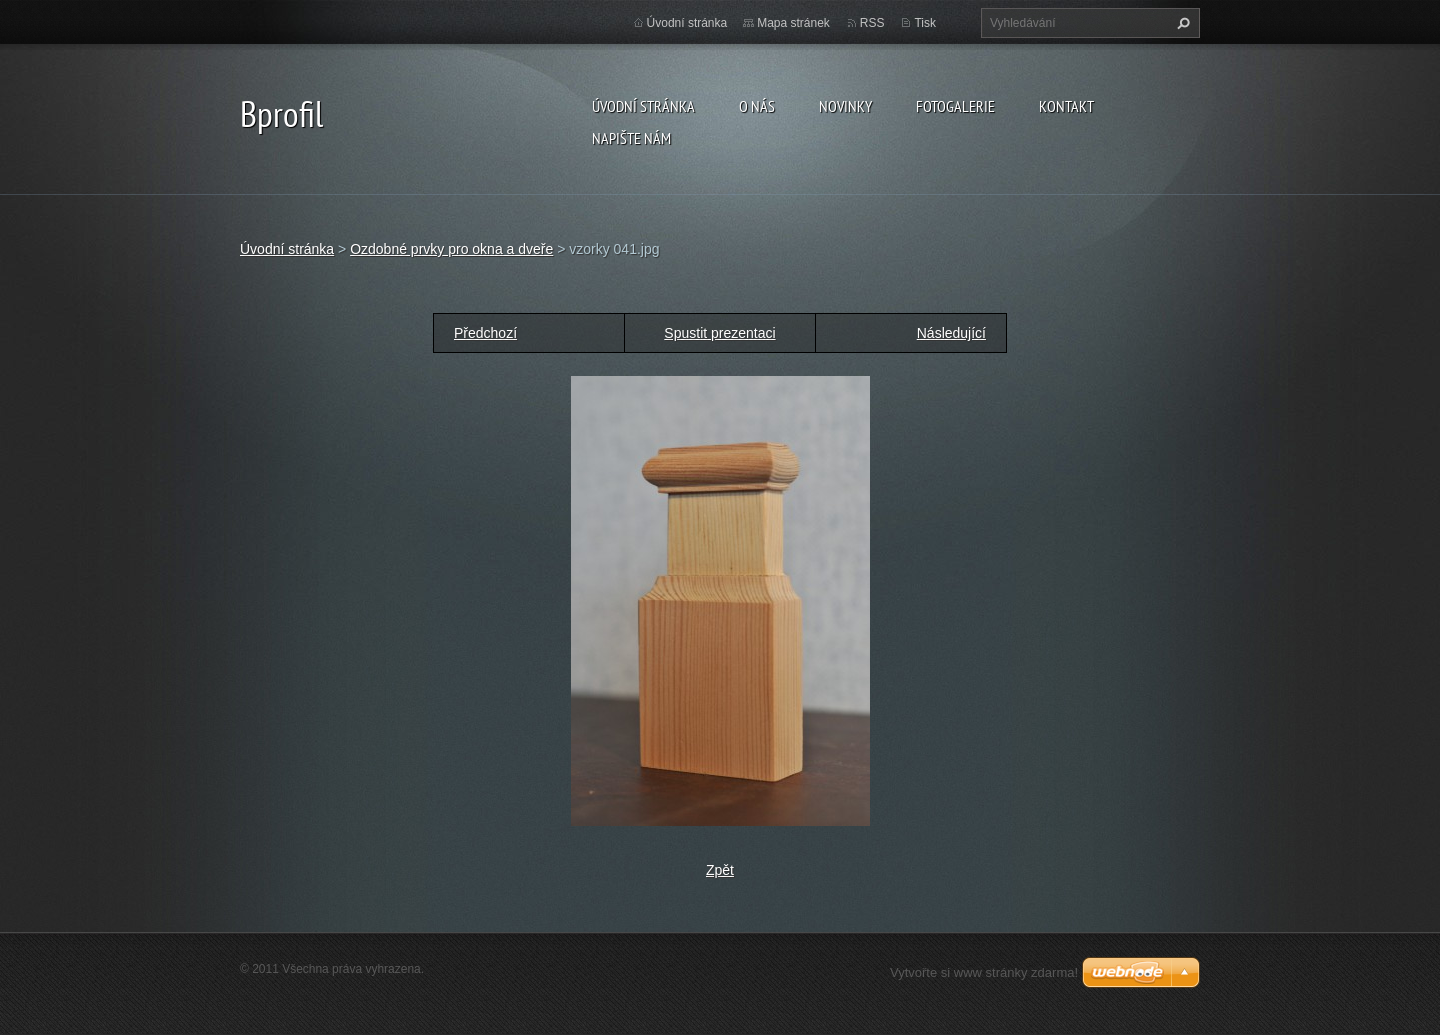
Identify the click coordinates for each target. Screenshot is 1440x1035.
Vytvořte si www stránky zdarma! (984, 972)
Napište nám (631, 138)
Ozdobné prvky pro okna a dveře (451, 249)
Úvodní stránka (643, 106)
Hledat (1181, 23)
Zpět (720, 870)
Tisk (925, 23)
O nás (757, 106)
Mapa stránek (793, 23)
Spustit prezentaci (719, 333)
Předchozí (485, 333)
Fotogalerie (955, 106)
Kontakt (1066, 106)
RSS (872, 23)
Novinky (845, 106)
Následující (951, 333)
